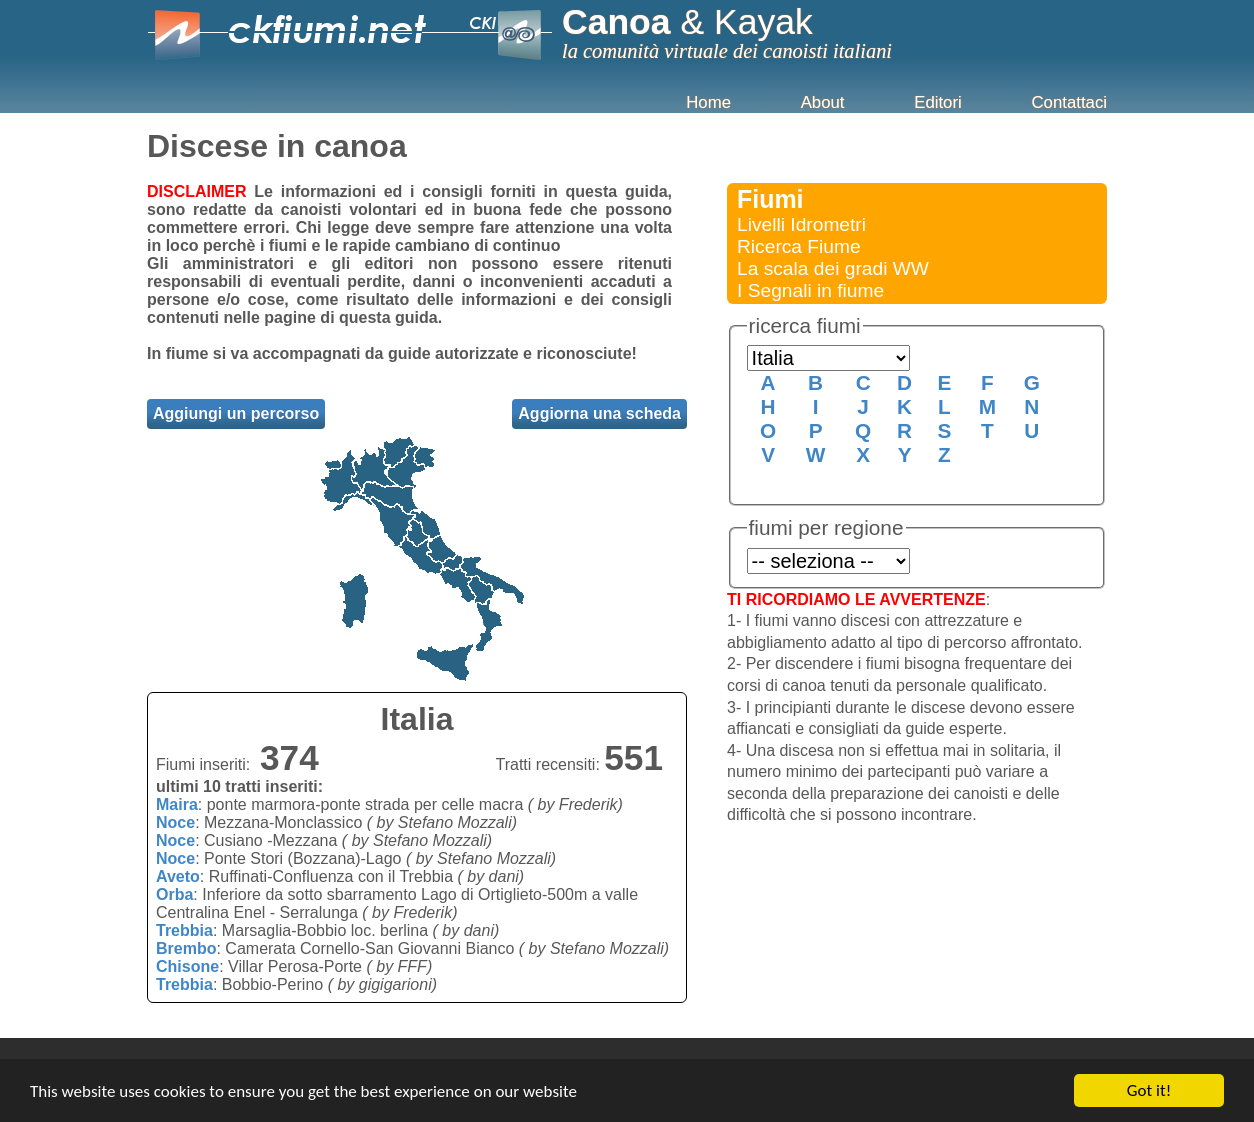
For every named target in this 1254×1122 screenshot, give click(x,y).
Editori (938, 102)
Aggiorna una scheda (599, 413)
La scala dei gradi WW (833, 268)
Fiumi (770, 199)
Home (708, 102)
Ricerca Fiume (799, 246)
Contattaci (1069, 102)
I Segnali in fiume (810, 290)
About (823, 102)
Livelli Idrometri (801, 224)
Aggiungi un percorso (236, 413)
